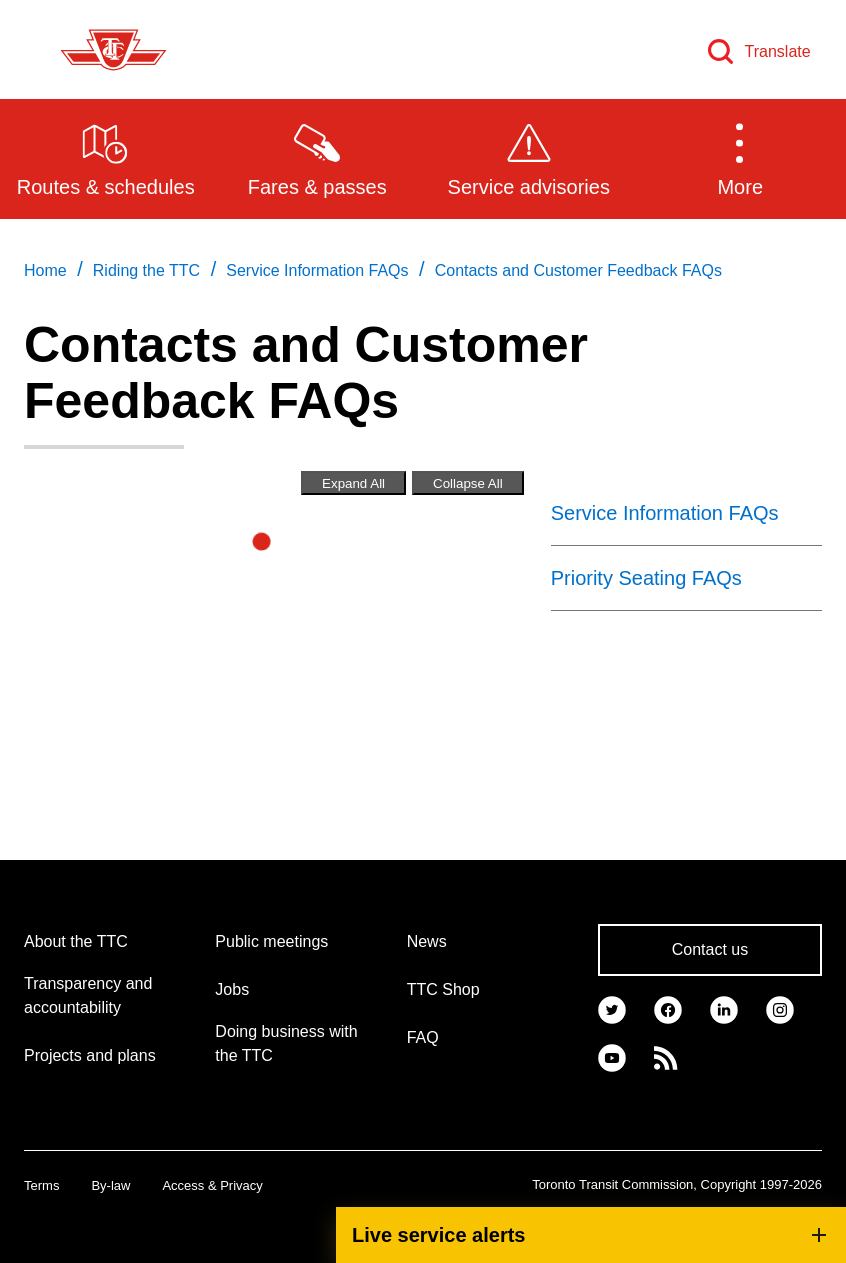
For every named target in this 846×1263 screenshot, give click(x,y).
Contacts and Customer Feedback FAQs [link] (578, 270)
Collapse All (468, 483)
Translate (778, 51)
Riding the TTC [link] (146, 270)
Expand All (353, 483)
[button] (741, 158)
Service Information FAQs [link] (317, 270)
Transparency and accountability (88, 995)
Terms (41, 1185)
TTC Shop (443, 989)
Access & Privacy (212, 1185)
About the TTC (76, 941)
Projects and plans (90, 1055)
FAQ (423, 1037)
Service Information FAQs (665, 513)
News (427, 941)
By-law (110, 1185)
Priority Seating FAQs (646, 578)
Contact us (710, 949)
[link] (612, 1008)
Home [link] (45, 270)
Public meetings (271, 941)
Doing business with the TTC (286, 1043)
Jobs (232, 989)
